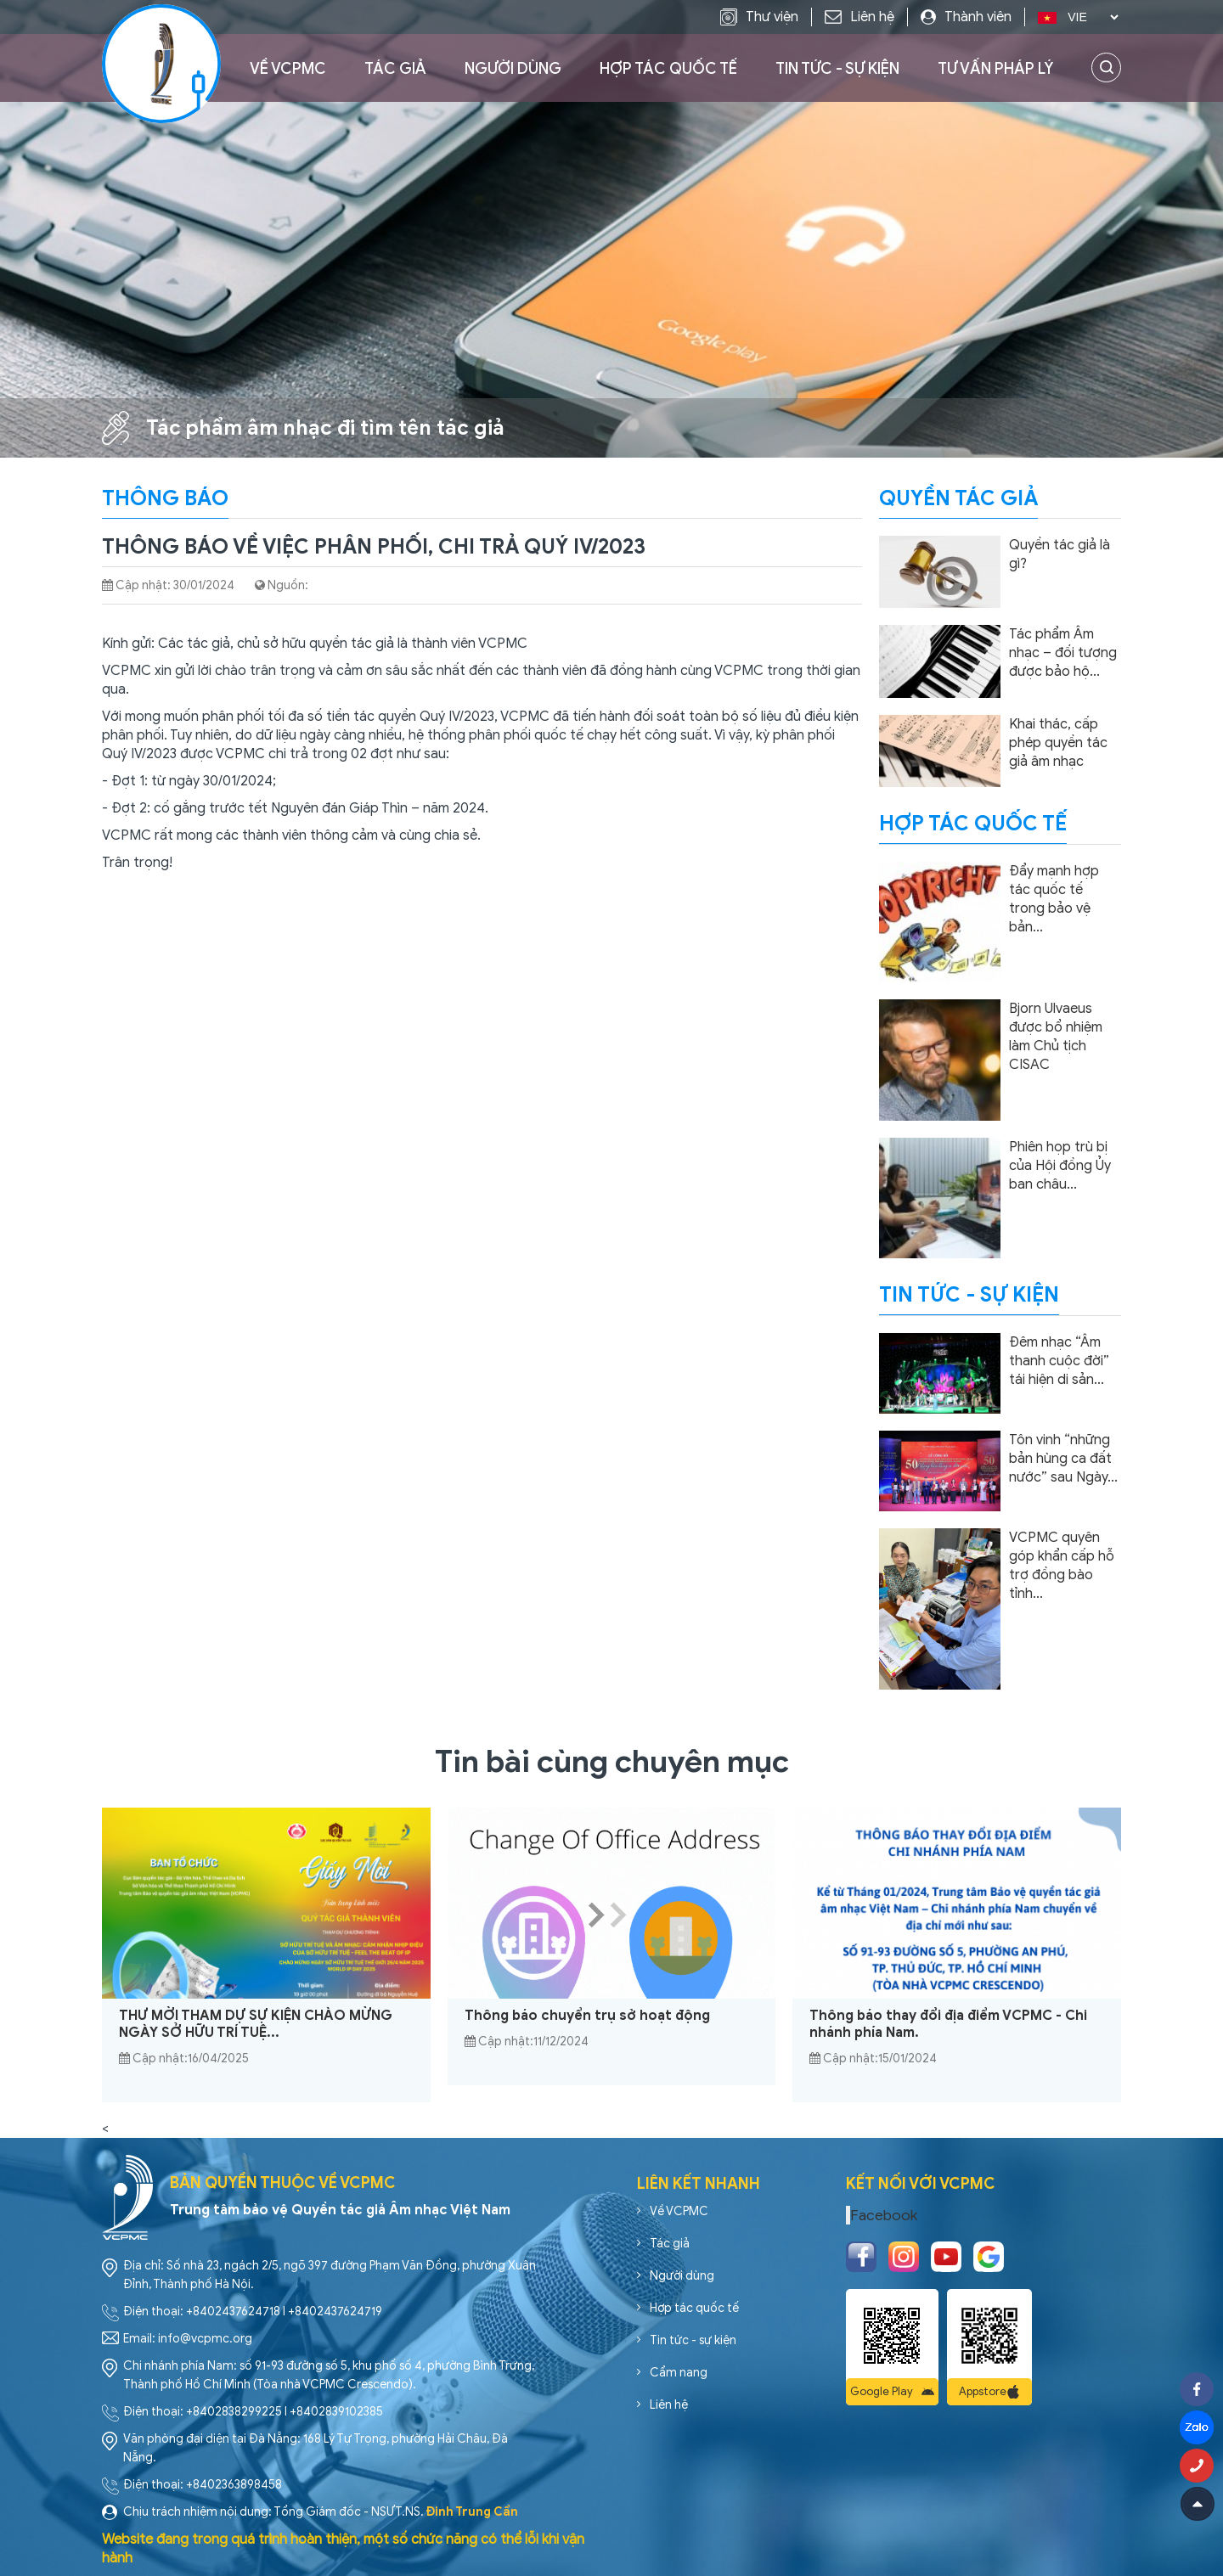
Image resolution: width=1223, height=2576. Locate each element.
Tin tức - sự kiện (837, 68)
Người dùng (513, 68)
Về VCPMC (288, 68)
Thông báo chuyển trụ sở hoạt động (587, 2015)
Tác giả (395, 68)
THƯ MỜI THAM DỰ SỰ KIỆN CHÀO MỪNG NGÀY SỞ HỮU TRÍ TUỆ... (255, 2024)
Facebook (883, 2215)
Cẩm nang (678, 2372)
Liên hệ (669, 2405)
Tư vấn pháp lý (995, 68)
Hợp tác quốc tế (668, 68)
